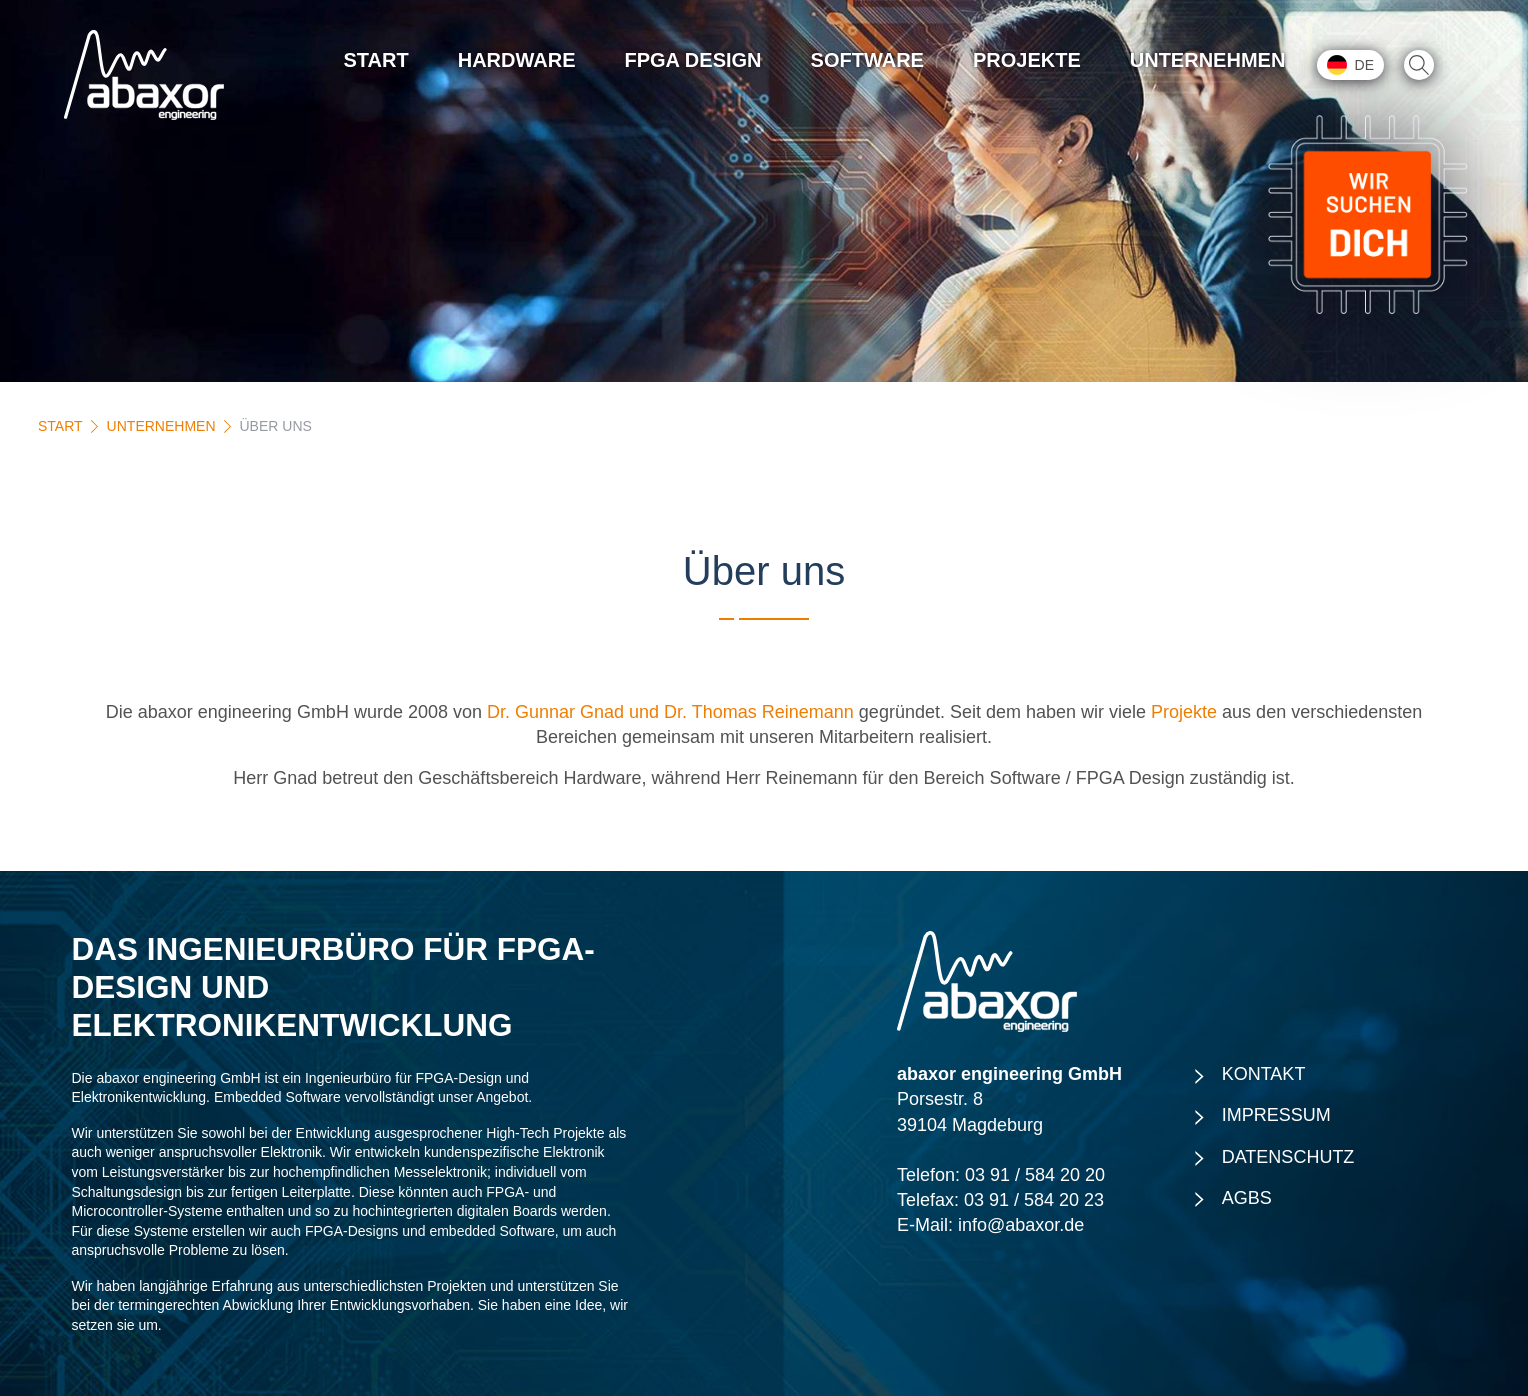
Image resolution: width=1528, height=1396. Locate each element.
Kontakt (1264, 1074)
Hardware (517, 60)
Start (376, 60)
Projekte (1027, 60)
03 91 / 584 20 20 (1035, 1175)
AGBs (1247, 1198)
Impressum (1276, 1115)
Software (867, 60)
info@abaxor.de (1021, 1225)
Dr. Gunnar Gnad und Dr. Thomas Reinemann (670, 712)
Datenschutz (1288, 1157)
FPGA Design (693, 60)
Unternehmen (1208, 60)
